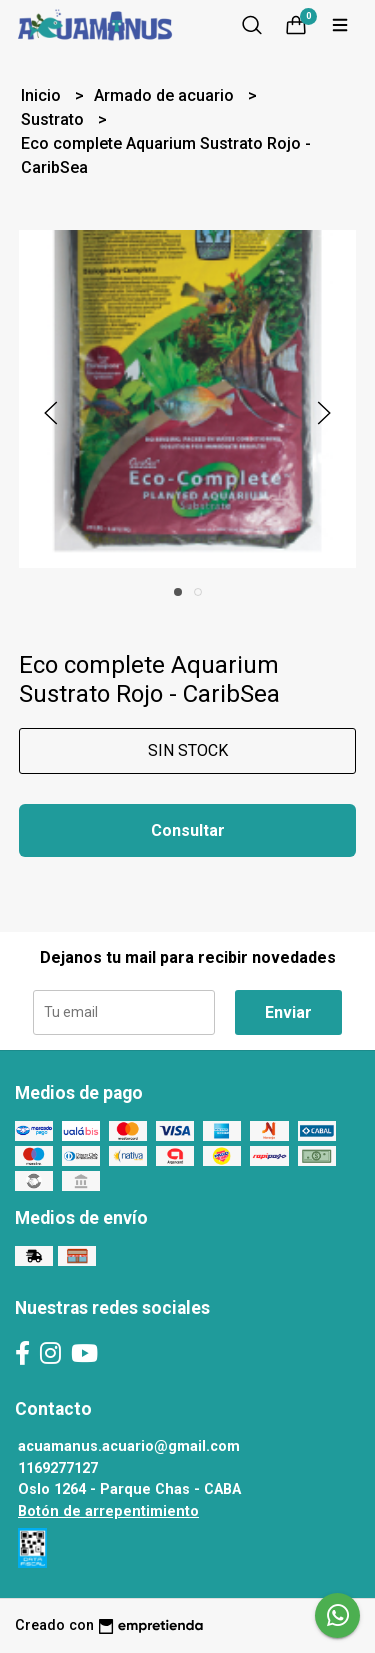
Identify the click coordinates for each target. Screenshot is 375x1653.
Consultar (188, 830)
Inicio (43, 95)
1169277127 (58, 1468)
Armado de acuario (166, 95)
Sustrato (54, 119)
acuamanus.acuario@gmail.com (129, 1446)
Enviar (288, 1012)
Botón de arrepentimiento (108, 1511)
